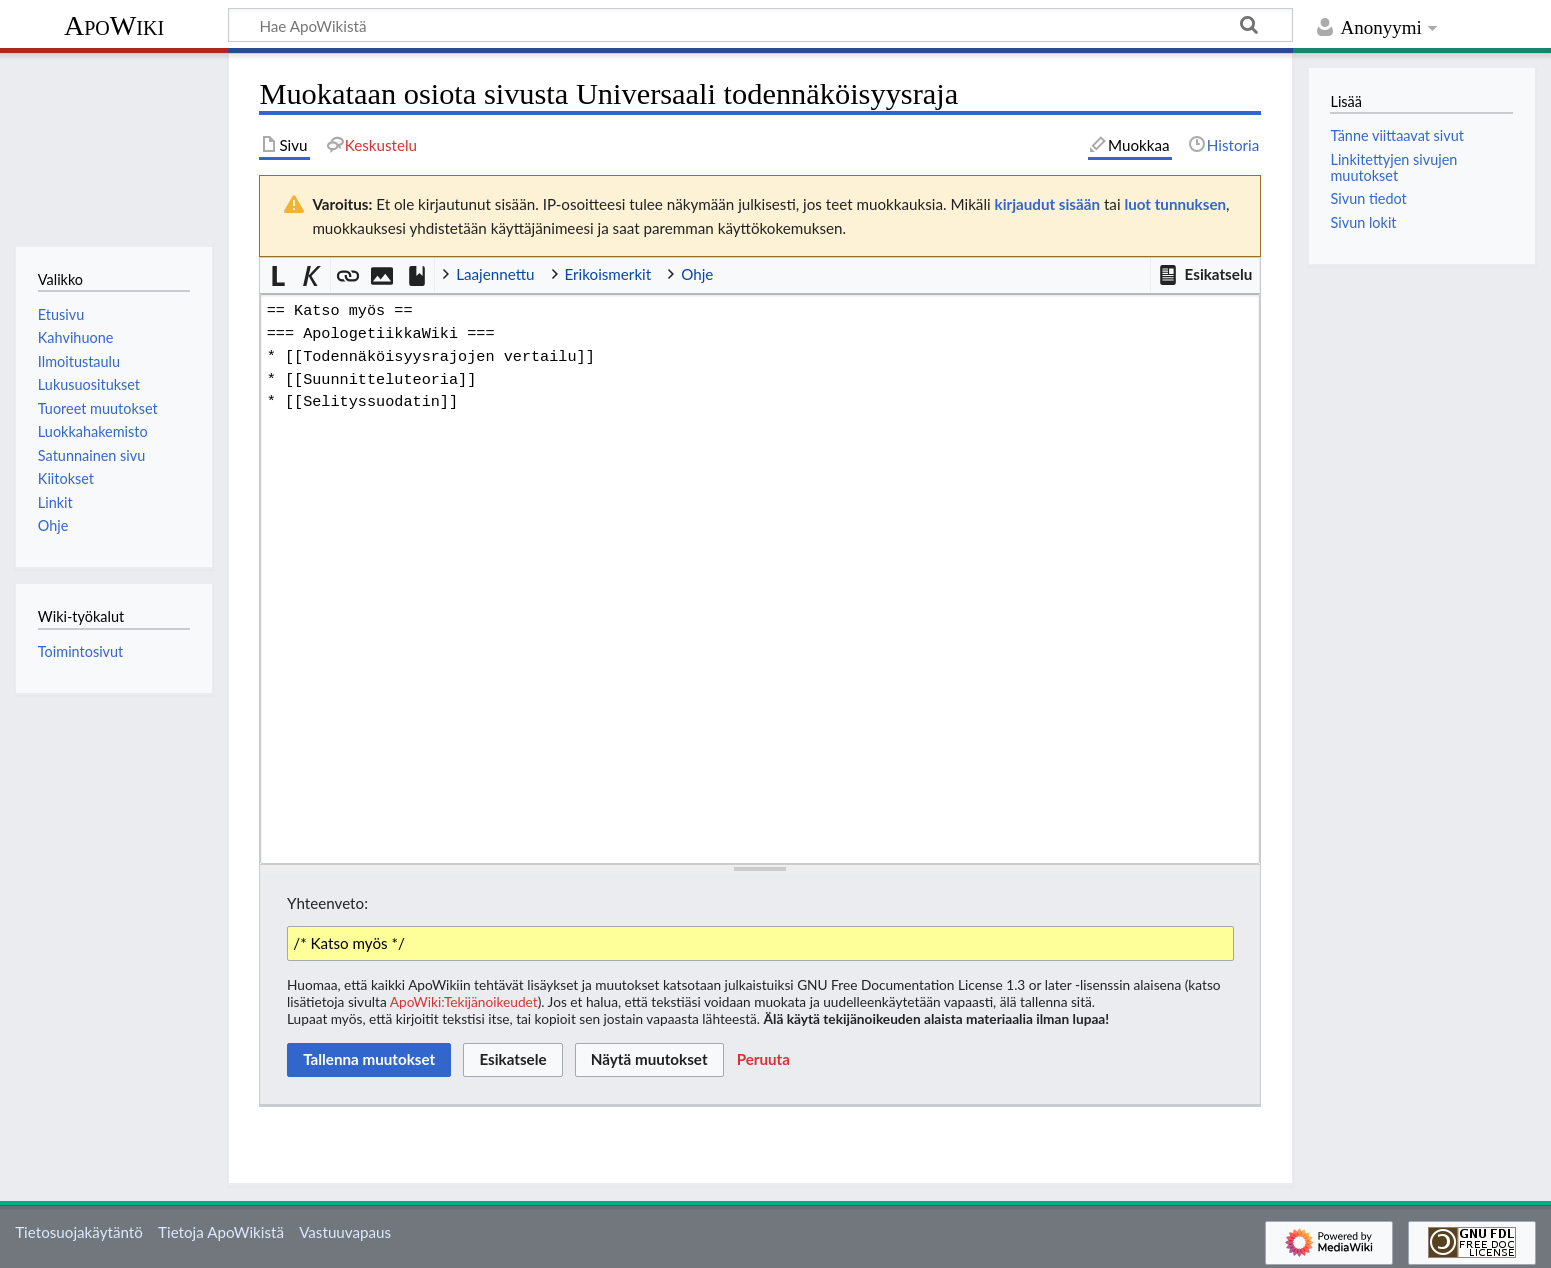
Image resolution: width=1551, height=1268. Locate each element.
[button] (1205, 275)
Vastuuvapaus (345, 1232)
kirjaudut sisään (1047, 204)
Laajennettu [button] (495, 274)
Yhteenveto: (327, 903)
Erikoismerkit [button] (608, 274)
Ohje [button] (697, 274)
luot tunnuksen (1175, 204)
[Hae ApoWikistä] (760, 25)
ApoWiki (114, 25)
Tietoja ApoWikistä (221, 1232)
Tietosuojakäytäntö (79, 1232)
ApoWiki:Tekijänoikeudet (464, 1001)
